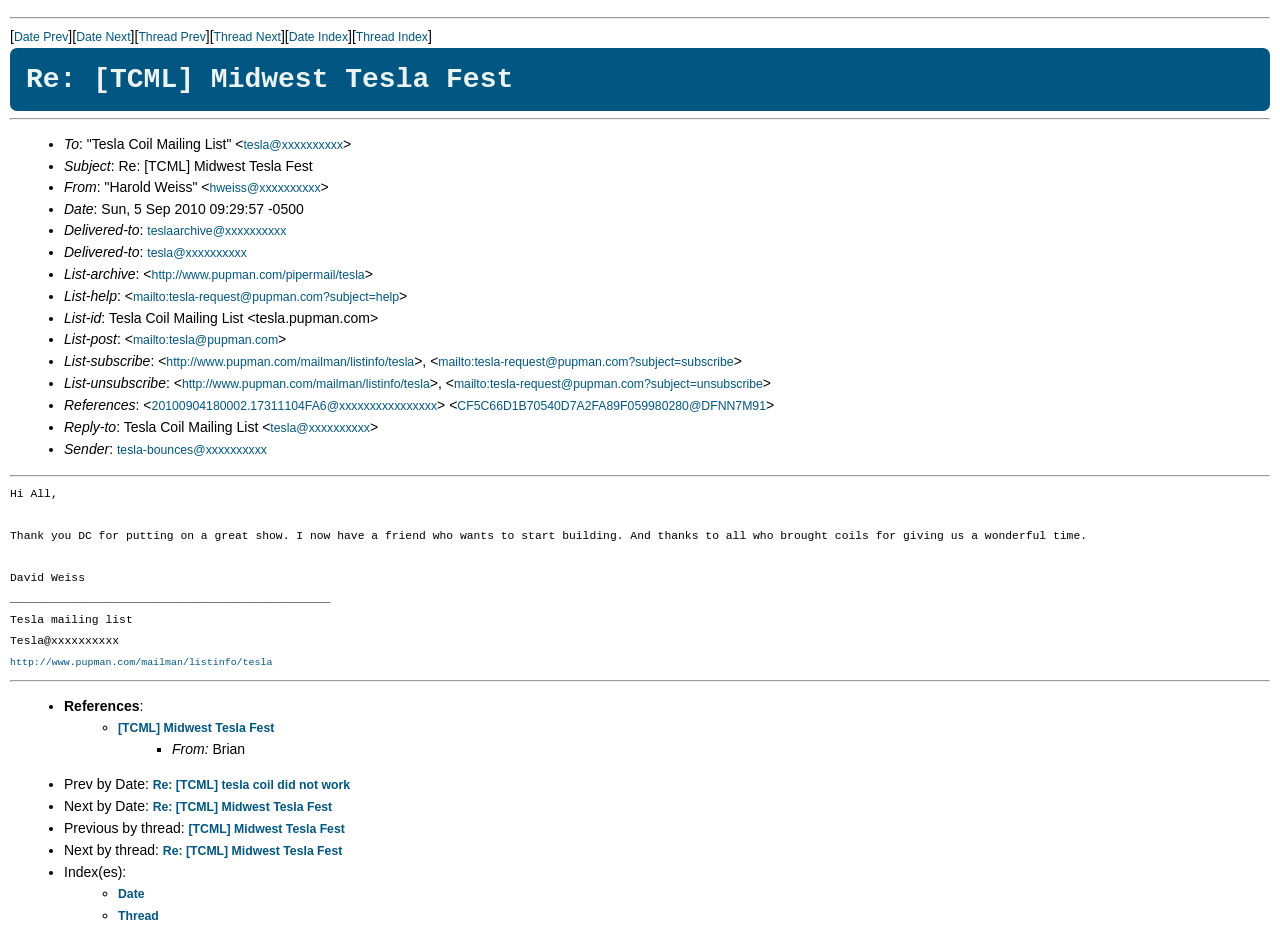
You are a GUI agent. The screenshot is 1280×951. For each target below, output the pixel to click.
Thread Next (247, 37)
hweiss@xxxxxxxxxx (264, 188)
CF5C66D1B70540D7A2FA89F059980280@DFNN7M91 (611, 406)
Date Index (318, 37)
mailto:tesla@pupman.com (205, 340)
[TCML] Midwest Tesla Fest (196, 728)
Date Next (103, 37)
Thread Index (392, 37)
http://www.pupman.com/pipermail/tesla (258, 275)
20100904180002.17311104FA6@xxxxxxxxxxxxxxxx (295, 406)
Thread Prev (171, 37)
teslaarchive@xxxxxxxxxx (216, 231)
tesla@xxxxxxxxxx (293, 145)
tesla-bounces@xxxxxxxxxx (192, 450)
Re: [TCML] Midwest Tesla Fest (242, 807)
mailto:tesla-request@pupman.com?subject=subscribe (585, 362)
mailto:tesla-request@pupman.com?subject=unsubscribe (608, 384)
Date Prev (41, 37)
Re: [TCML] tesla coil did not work (251, 785)
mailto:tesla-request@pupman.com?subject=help (266, 297)
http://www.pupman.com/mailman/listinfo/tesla (290, 362)
